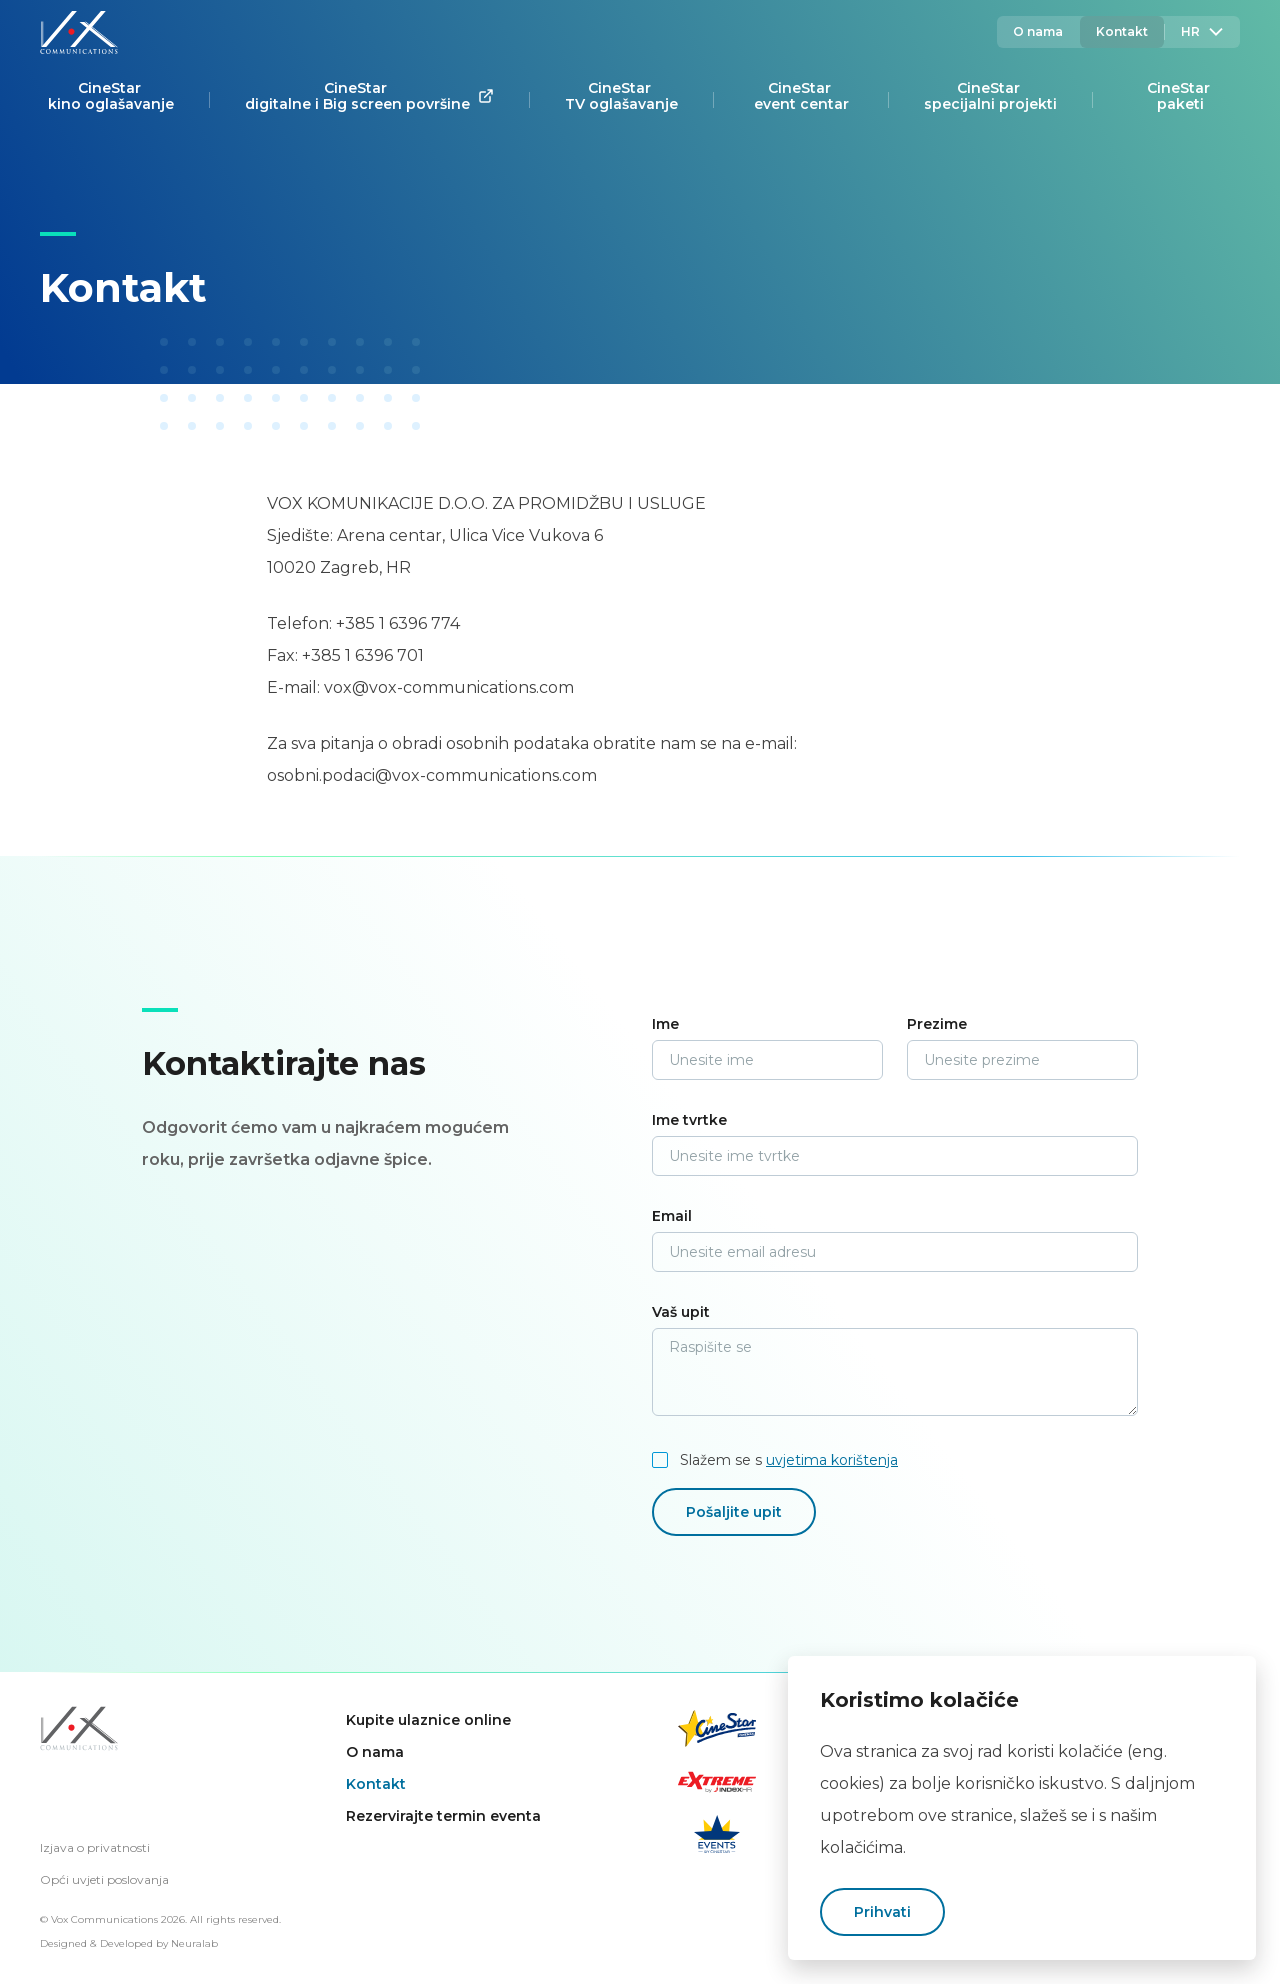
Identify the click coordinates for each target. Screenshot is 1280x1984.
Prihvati (882, 1912)
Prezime (937, 1024)
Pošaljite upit (734, 1512)
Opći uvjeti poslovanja (104, 1879)
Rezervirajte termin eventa (443, 1816)
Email (672, 1216)
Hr (1202, 32)
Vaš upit (681, 1312)
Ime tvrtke (689, 1120)
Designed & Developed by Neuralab (129, 1943)
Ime (665, 1024)
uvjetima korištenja (832, 1460)
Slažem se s (789, 1460)
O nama (1038, 31)
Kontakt (1122, 31)
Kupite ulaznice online (428, 1720)
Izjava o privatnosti (95, 1847)
